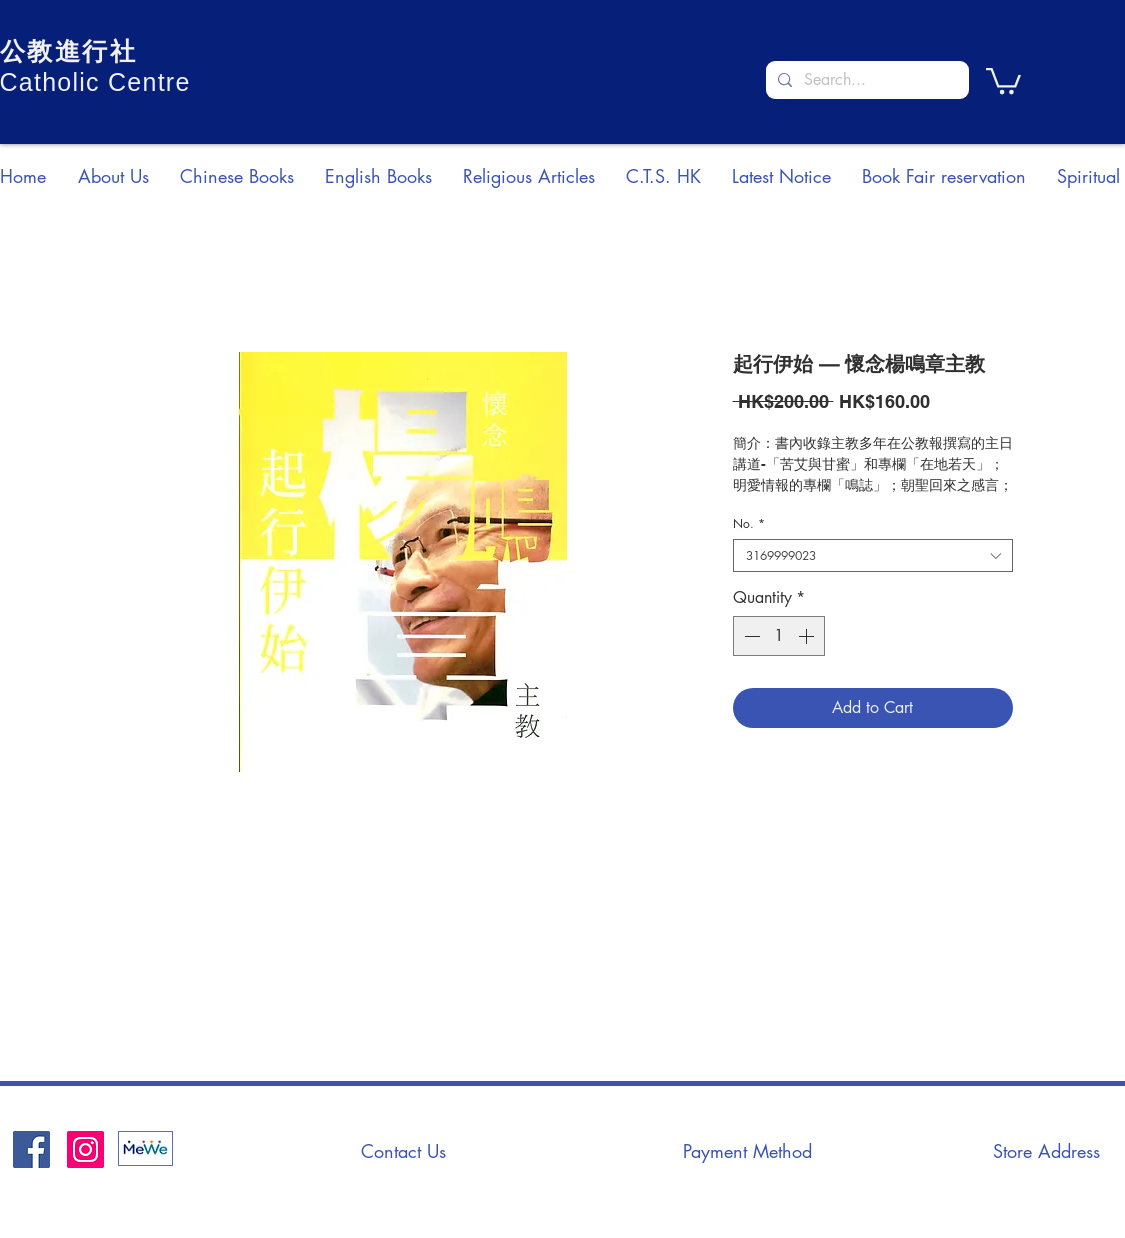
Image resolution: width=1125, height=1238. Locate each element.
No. (749, 523)
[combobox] (873, 555)
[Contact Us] (404, 1151)
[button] (1003, 79)
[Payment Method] (748, 1151)
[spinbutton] (779, 636)
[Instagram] (85, 1149)
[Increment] (808, 636)
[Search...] (865, 80)
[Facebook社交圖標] (31, 1149)
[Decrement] (750, 636)
